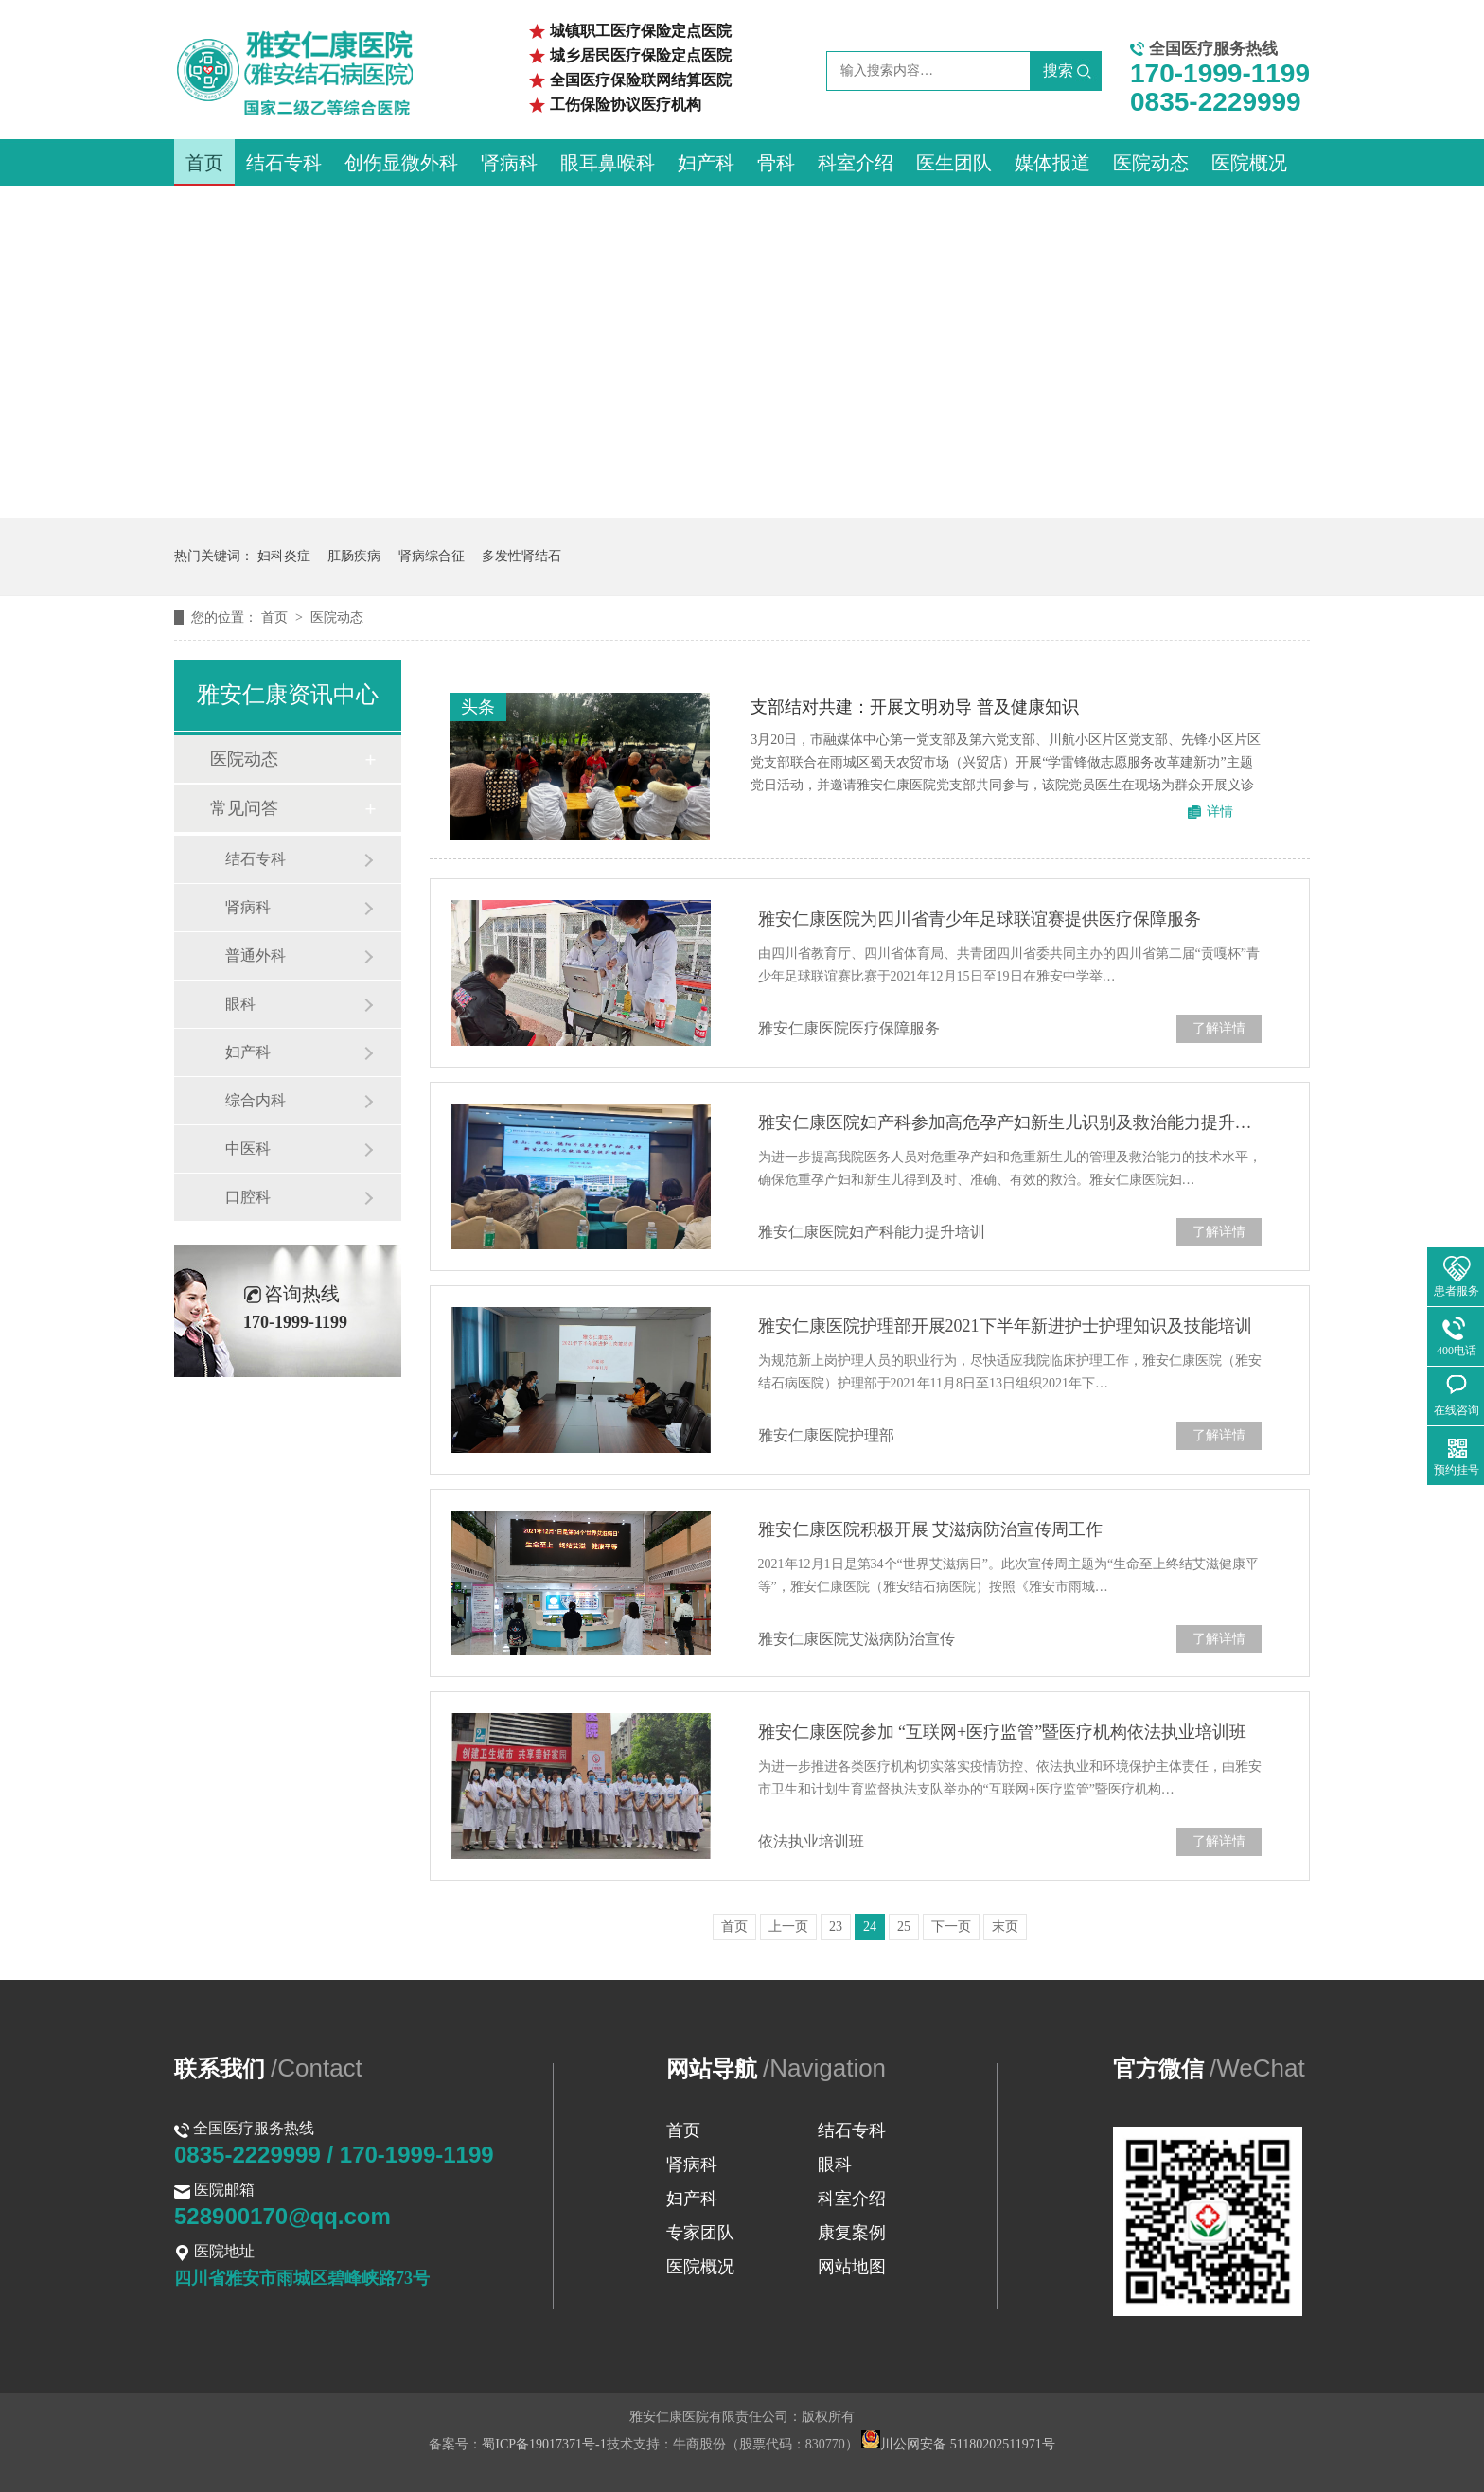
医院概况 (1249, 162)
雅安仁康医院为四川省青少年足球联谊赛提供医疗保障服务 (979, 919)
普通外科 (255, 955)
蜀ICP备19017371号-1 (544, 2444)
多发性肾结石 (521, 556)
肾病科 (509, 162)
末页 (1005, 1926)
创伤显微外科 (401, 162)
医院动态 (1151, 162)
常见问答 (244, 808)
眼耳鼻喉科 (607, 162)
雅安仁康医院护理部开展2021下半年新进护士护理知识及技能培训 (1005, 1326)
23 (835, 1926)
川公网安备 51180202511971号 (957, 2444)
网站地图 (852, 2266)
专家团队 (700, 2232)
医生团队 (954, 162)
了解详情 (1219, 1028)
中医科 (248, 1148)
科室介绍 (855, 162)
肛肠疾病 (353, 556)
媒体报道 (1052, 162)
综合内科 (255, 1100)
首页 (204, 162)
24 (869, 1926)
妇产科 (706, 162)
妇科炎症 (283, 556)
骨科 (776, 162)
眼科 (240, 1004)
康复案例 (852, 2232)
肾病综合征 (431, 556)
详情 (1220, 811)
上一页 (788, 1926)
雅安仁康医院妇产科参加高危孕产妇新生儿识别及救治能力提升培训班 (1010, 1122)
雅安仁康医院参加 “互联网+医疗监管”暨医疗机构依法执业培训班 (1002, 1732)
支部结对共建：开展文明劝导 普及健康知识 (915, 707)
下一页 (951, 1926)
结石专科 (284, 162)
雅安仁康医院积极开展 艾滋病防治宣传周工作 (931, 1529)
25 (903, 1926)
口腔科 (248, 1197)
